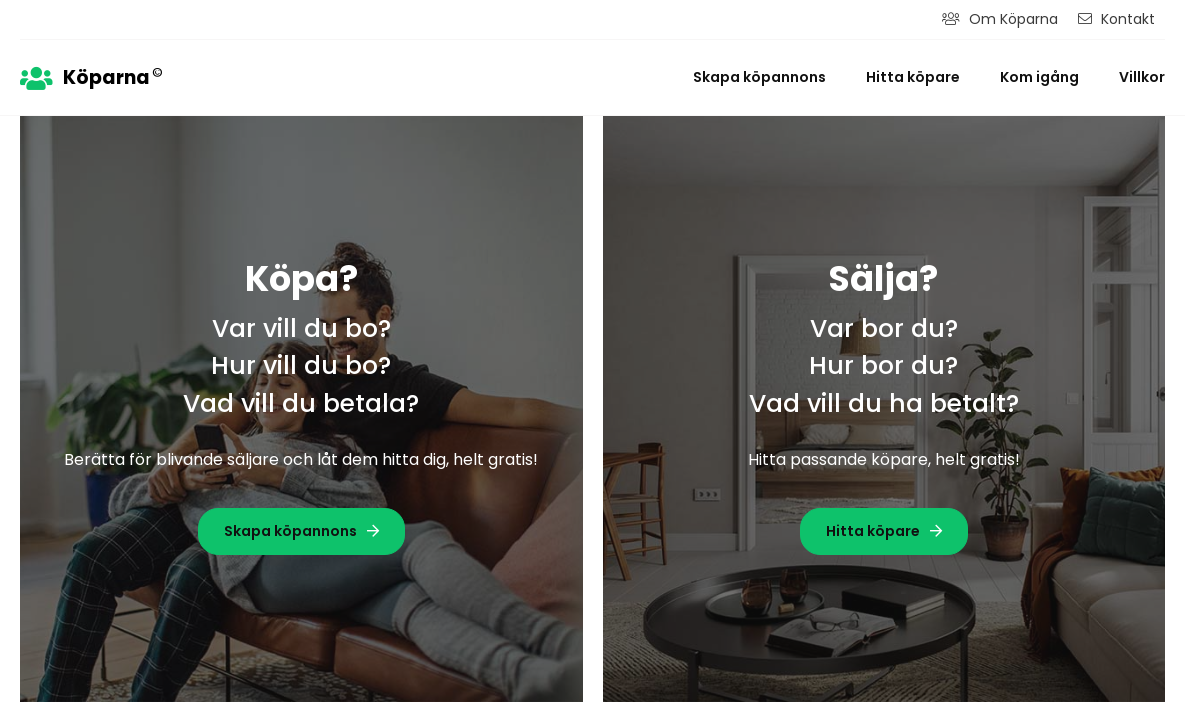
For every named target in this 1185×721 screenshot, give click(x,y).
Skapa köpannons (759, 77)
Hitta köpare (913, 77)
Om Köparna (1000, 19)
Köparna (91, 77)
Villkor (1142, 77)
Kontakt (1116, 19)
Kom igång (1039, 77)
